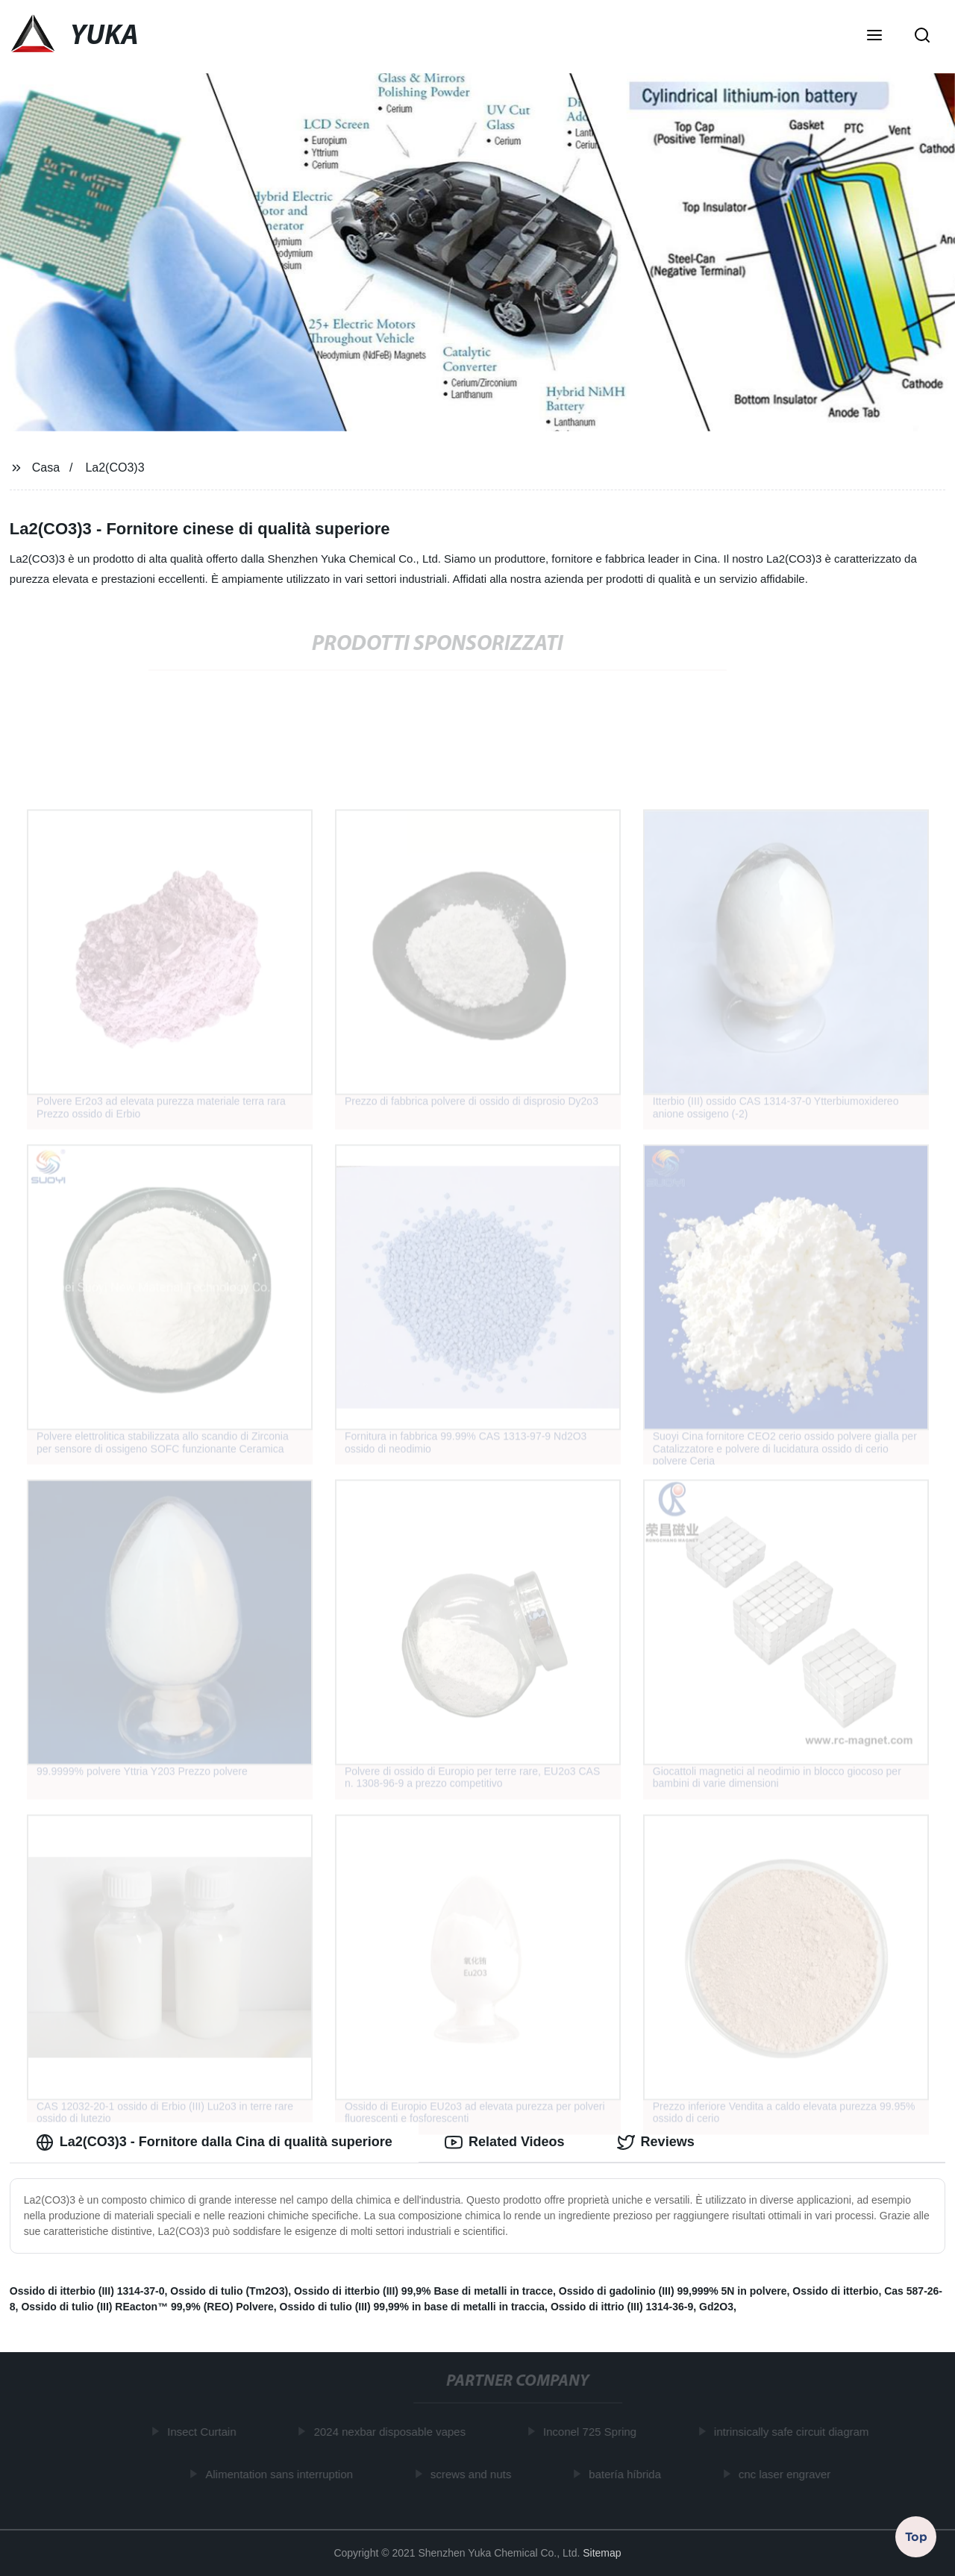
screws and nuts (473, 2474)
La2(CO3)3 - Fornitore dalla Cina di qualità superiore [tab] (214, 2142)
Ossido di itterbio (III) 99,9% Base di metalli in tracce (423, 2291)
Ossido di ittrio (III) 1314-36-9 (622, 2307)
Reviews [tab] (656, 2142)
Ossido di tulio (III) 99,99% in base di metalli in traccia (412, 2307)
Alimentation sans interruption (283, 2474)
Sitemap (602, 2553)
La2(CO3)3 (114, 467)
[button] (874, 36)
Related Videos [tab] (505, 2142)
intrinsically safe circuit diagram (794, 2431)
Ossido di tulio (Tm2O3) (229, 2291)
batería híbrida (628, 2474)
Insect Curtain (205, 2431)
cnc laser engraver (787, 2474)
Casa (46, 467)
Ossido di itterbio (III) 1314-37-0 (87, 2291)
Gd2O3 (716, 2307)
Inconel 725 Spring (592, 2431)
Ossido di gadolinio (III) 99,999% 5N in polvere (673, 2291)
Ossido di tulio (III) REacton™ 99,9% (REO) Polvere (147, 2307)
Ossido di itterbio (835, 2291)
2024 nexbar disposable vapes (393, 2431)
